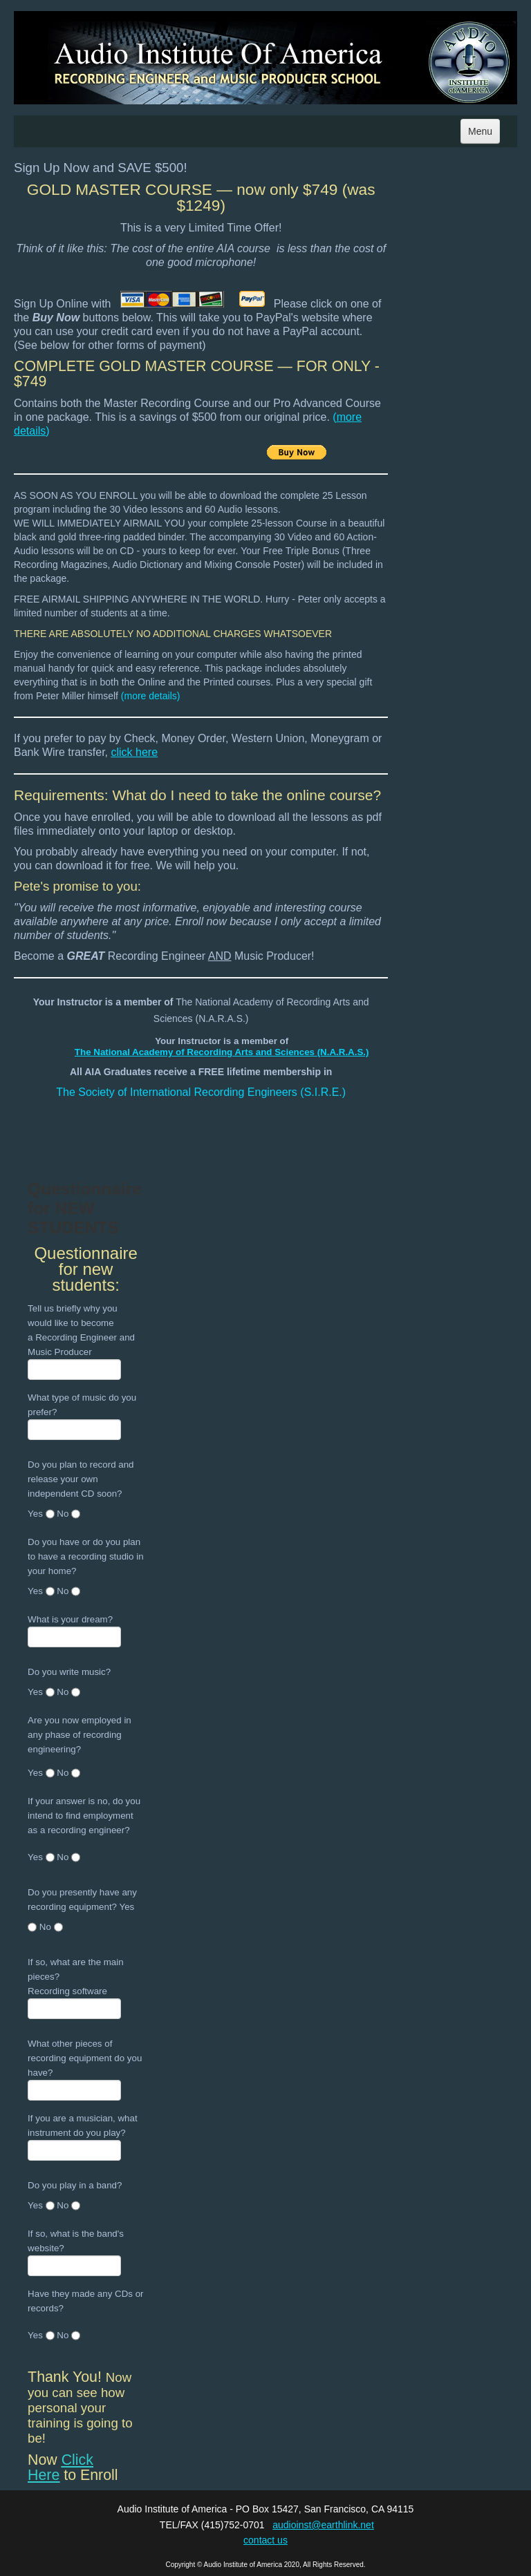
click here (134, 752)
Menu (480, 131)
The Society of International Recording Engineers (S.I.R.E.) (201, 1092)
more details (150, 695)
